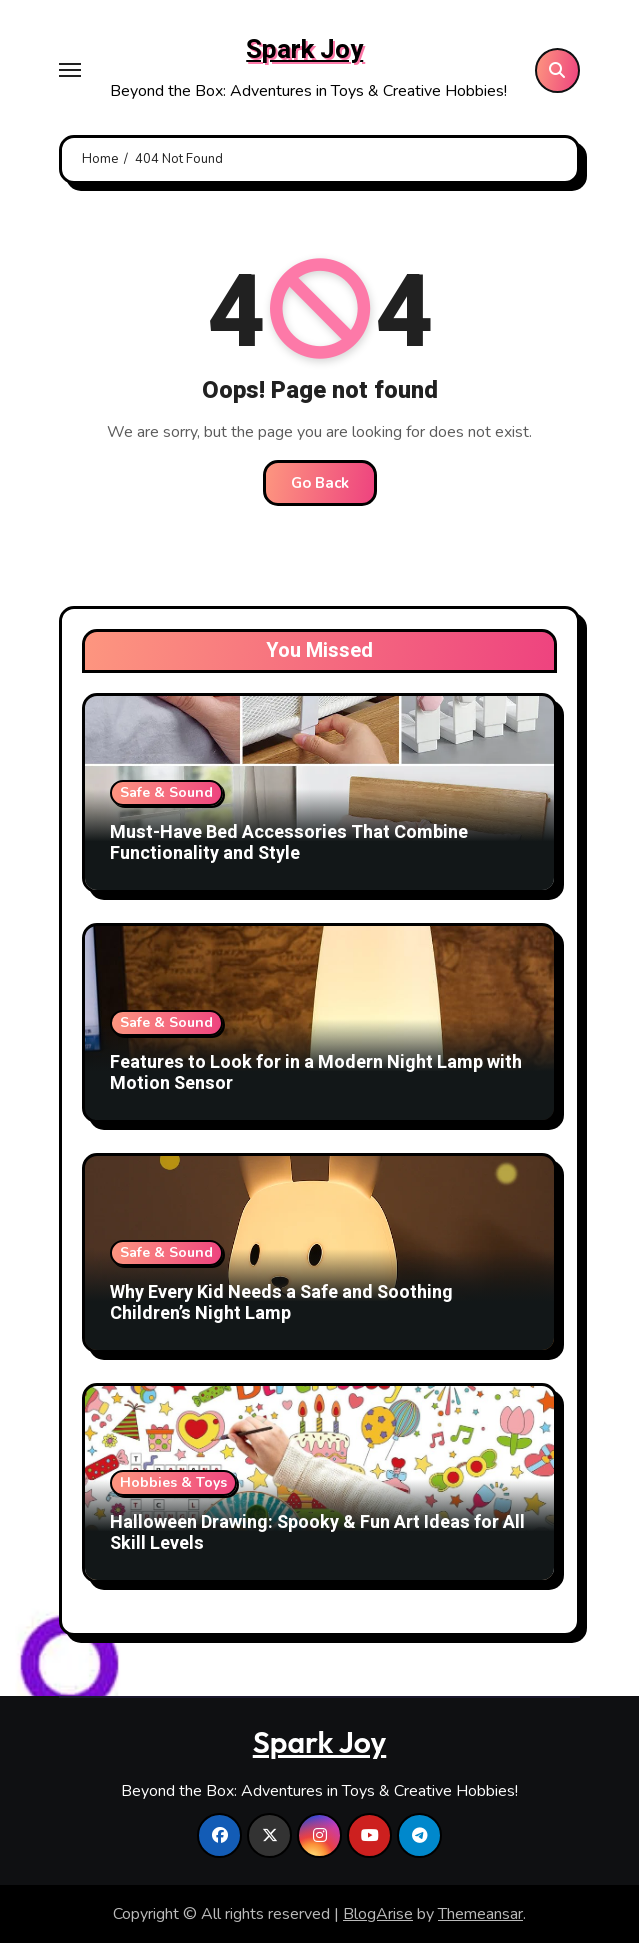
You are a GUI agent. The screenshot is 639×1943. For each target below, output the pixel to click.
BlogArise (378, 1914)
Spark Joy (304, 50)
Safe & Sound (166, 792)
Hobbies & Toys (173, 1482)
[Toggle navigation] (70, 70)
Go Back (320, 483)
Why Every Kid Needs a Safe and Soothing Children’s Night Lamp (281, 1303)
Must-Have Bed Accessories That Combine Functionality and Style (289, 843)
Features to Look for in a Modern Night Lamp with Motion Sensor (316, 1073)
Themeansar (480, 1914)
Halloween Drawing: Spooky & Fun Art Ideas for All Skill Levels (317, 1533)
